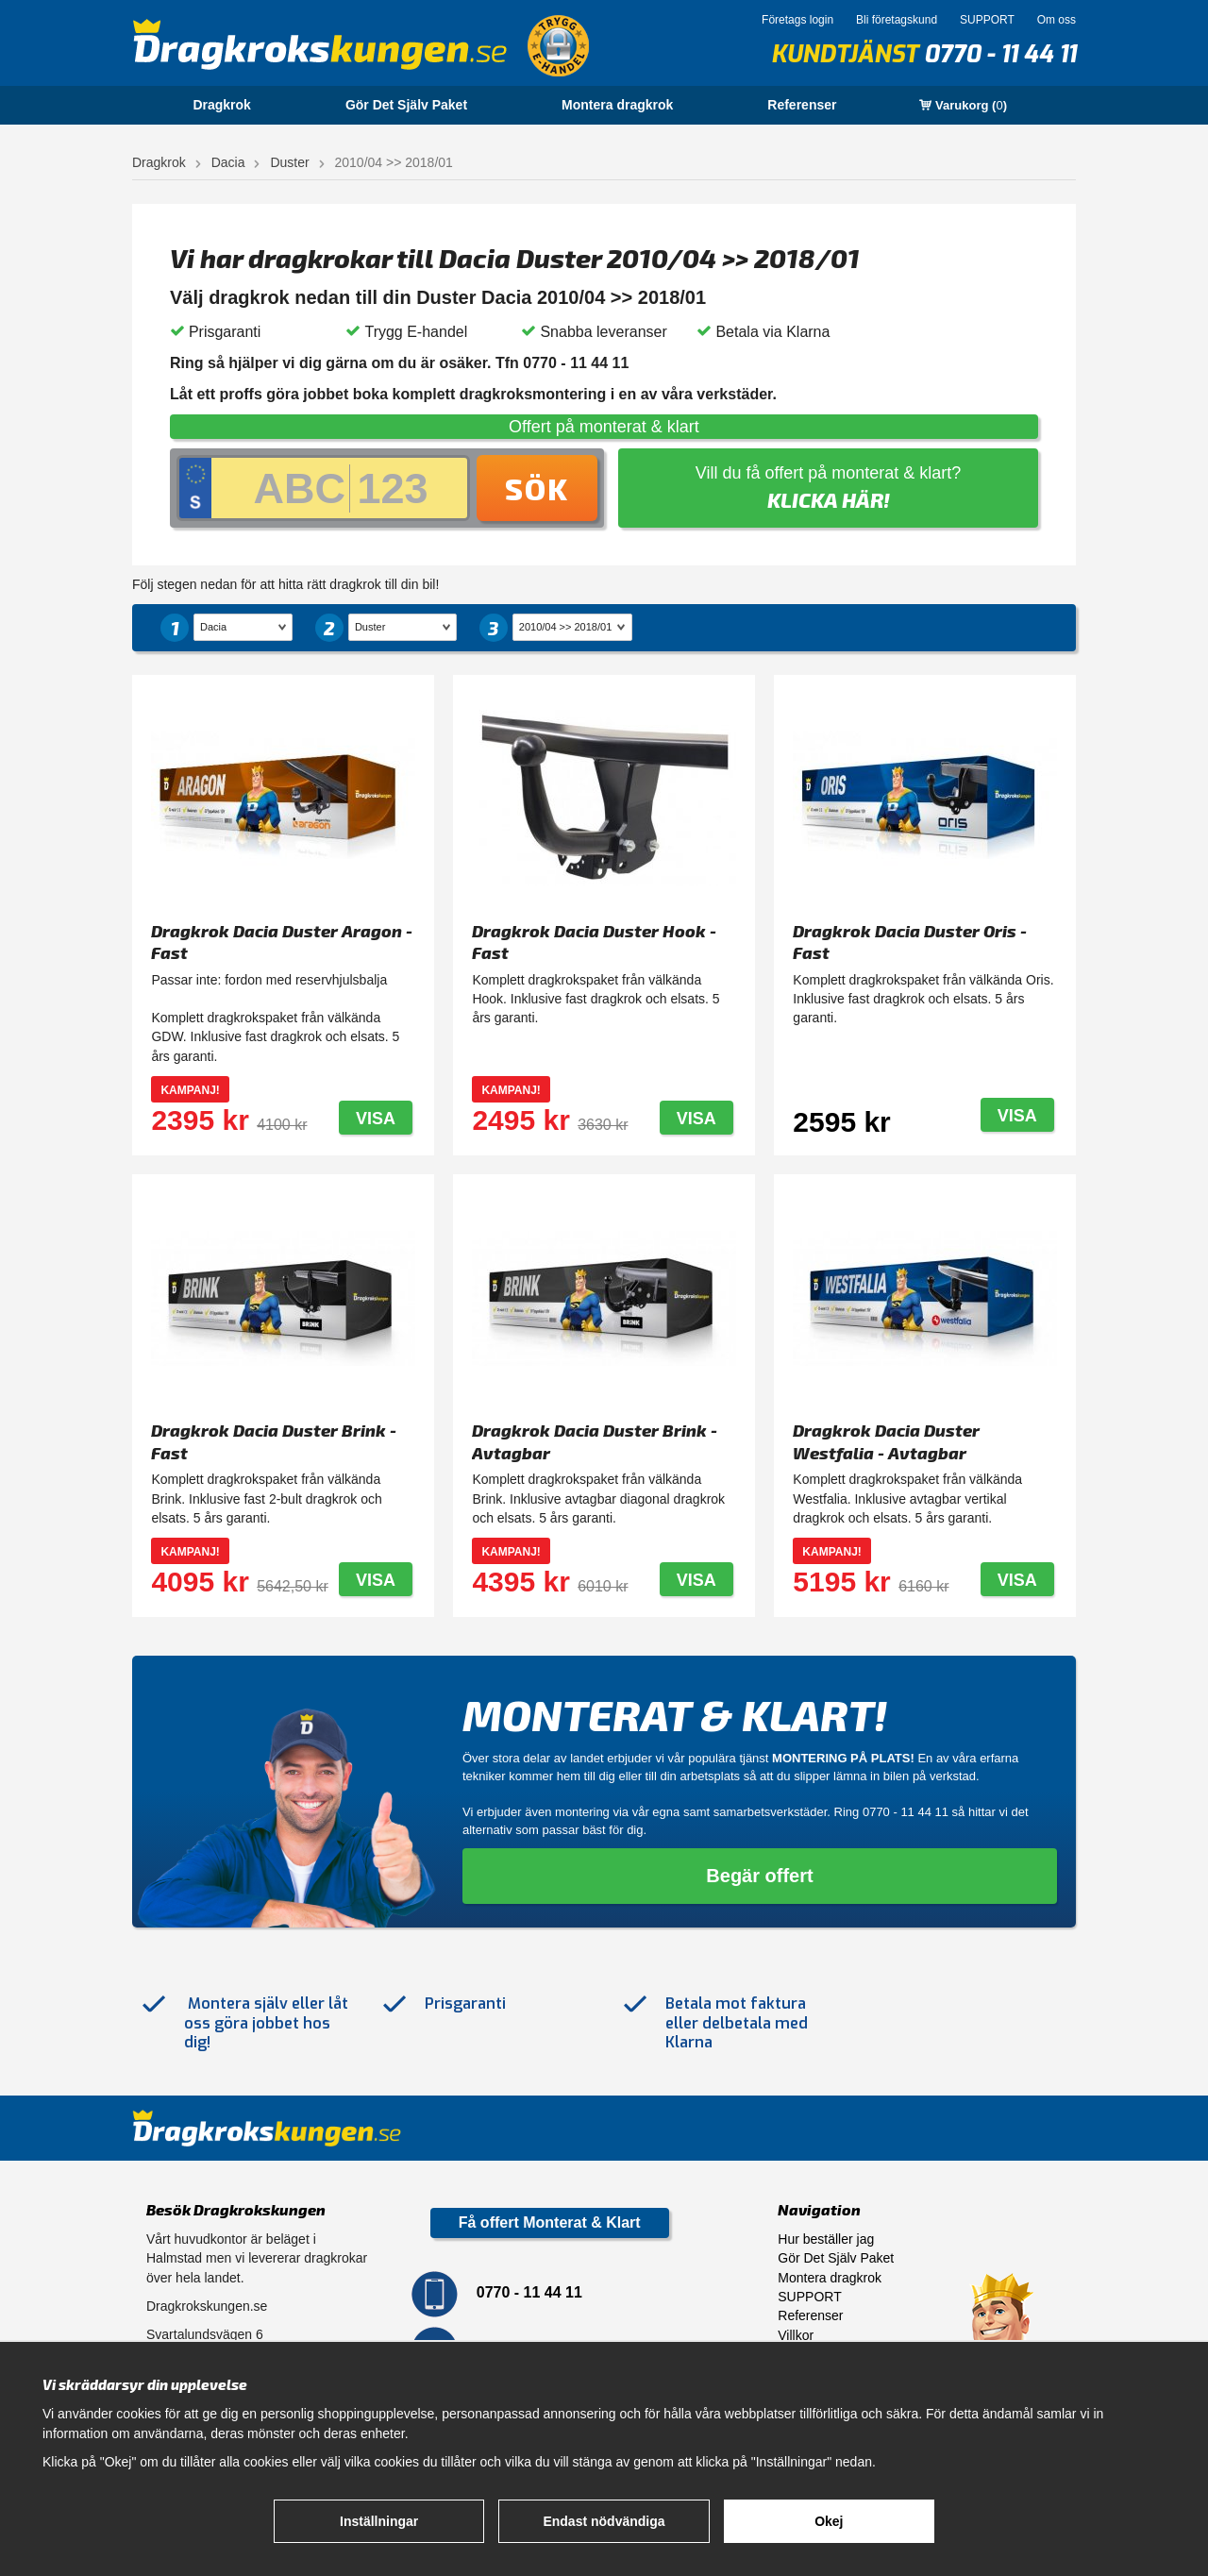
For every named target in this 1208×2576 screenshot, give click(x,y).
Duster (289, 162)
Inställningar (379, 2521)
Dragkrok (221, 104)
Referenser (801, 104)
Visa (375, 1118)
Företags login (797, 19)
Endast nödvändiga (603, 2521)
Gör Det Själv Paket (406, 104)
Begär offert (759, 1875)
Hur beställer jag (826, 2239)
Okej (828, 2521)
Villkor (796, 2335)
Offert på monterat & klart (604, 426)
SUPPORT (987, 19)
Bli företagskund (896, 19)
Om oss (1056, 19)
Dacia (228, 162)
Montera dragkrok (617, 104)
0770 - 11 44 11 (1000, 54)
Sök (537, 488)
